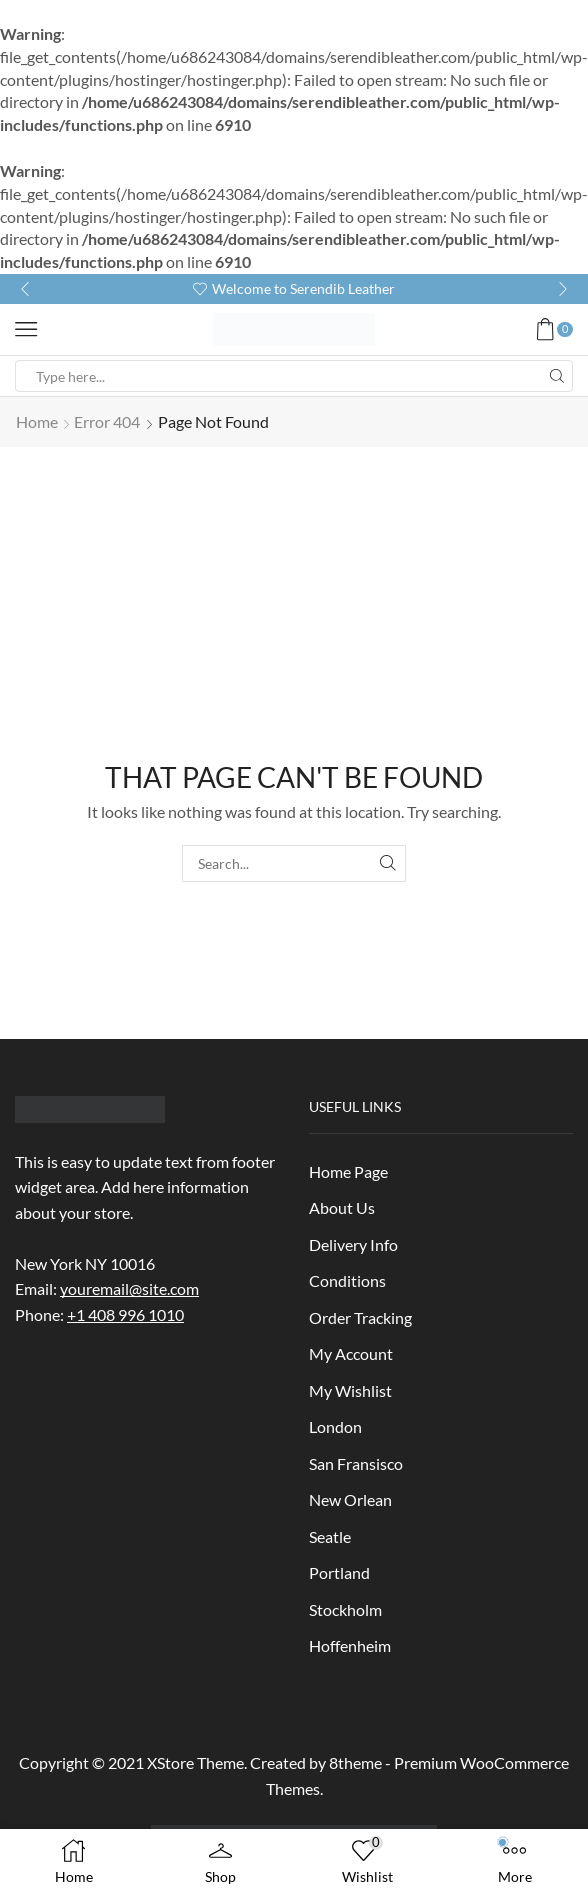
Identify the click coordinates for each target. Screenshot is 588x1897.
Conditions (347, 1280)
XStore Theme (195, 1762)
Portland (339, 1572)
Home (37, 421)
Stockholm (345, 1609)
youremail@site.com (129, 1288)
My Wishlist (350, 1390)
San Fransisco (356, 1463)
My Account (351, 1353)
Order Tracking (360, 1317)
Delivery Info (353, 1244)
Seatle (330, 1536)
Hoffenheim (350, 1645)
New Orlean (350, 1499)
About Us (342, 1207)
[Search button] (557, 376)
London (335, 1426)
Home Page (348, 1171)
